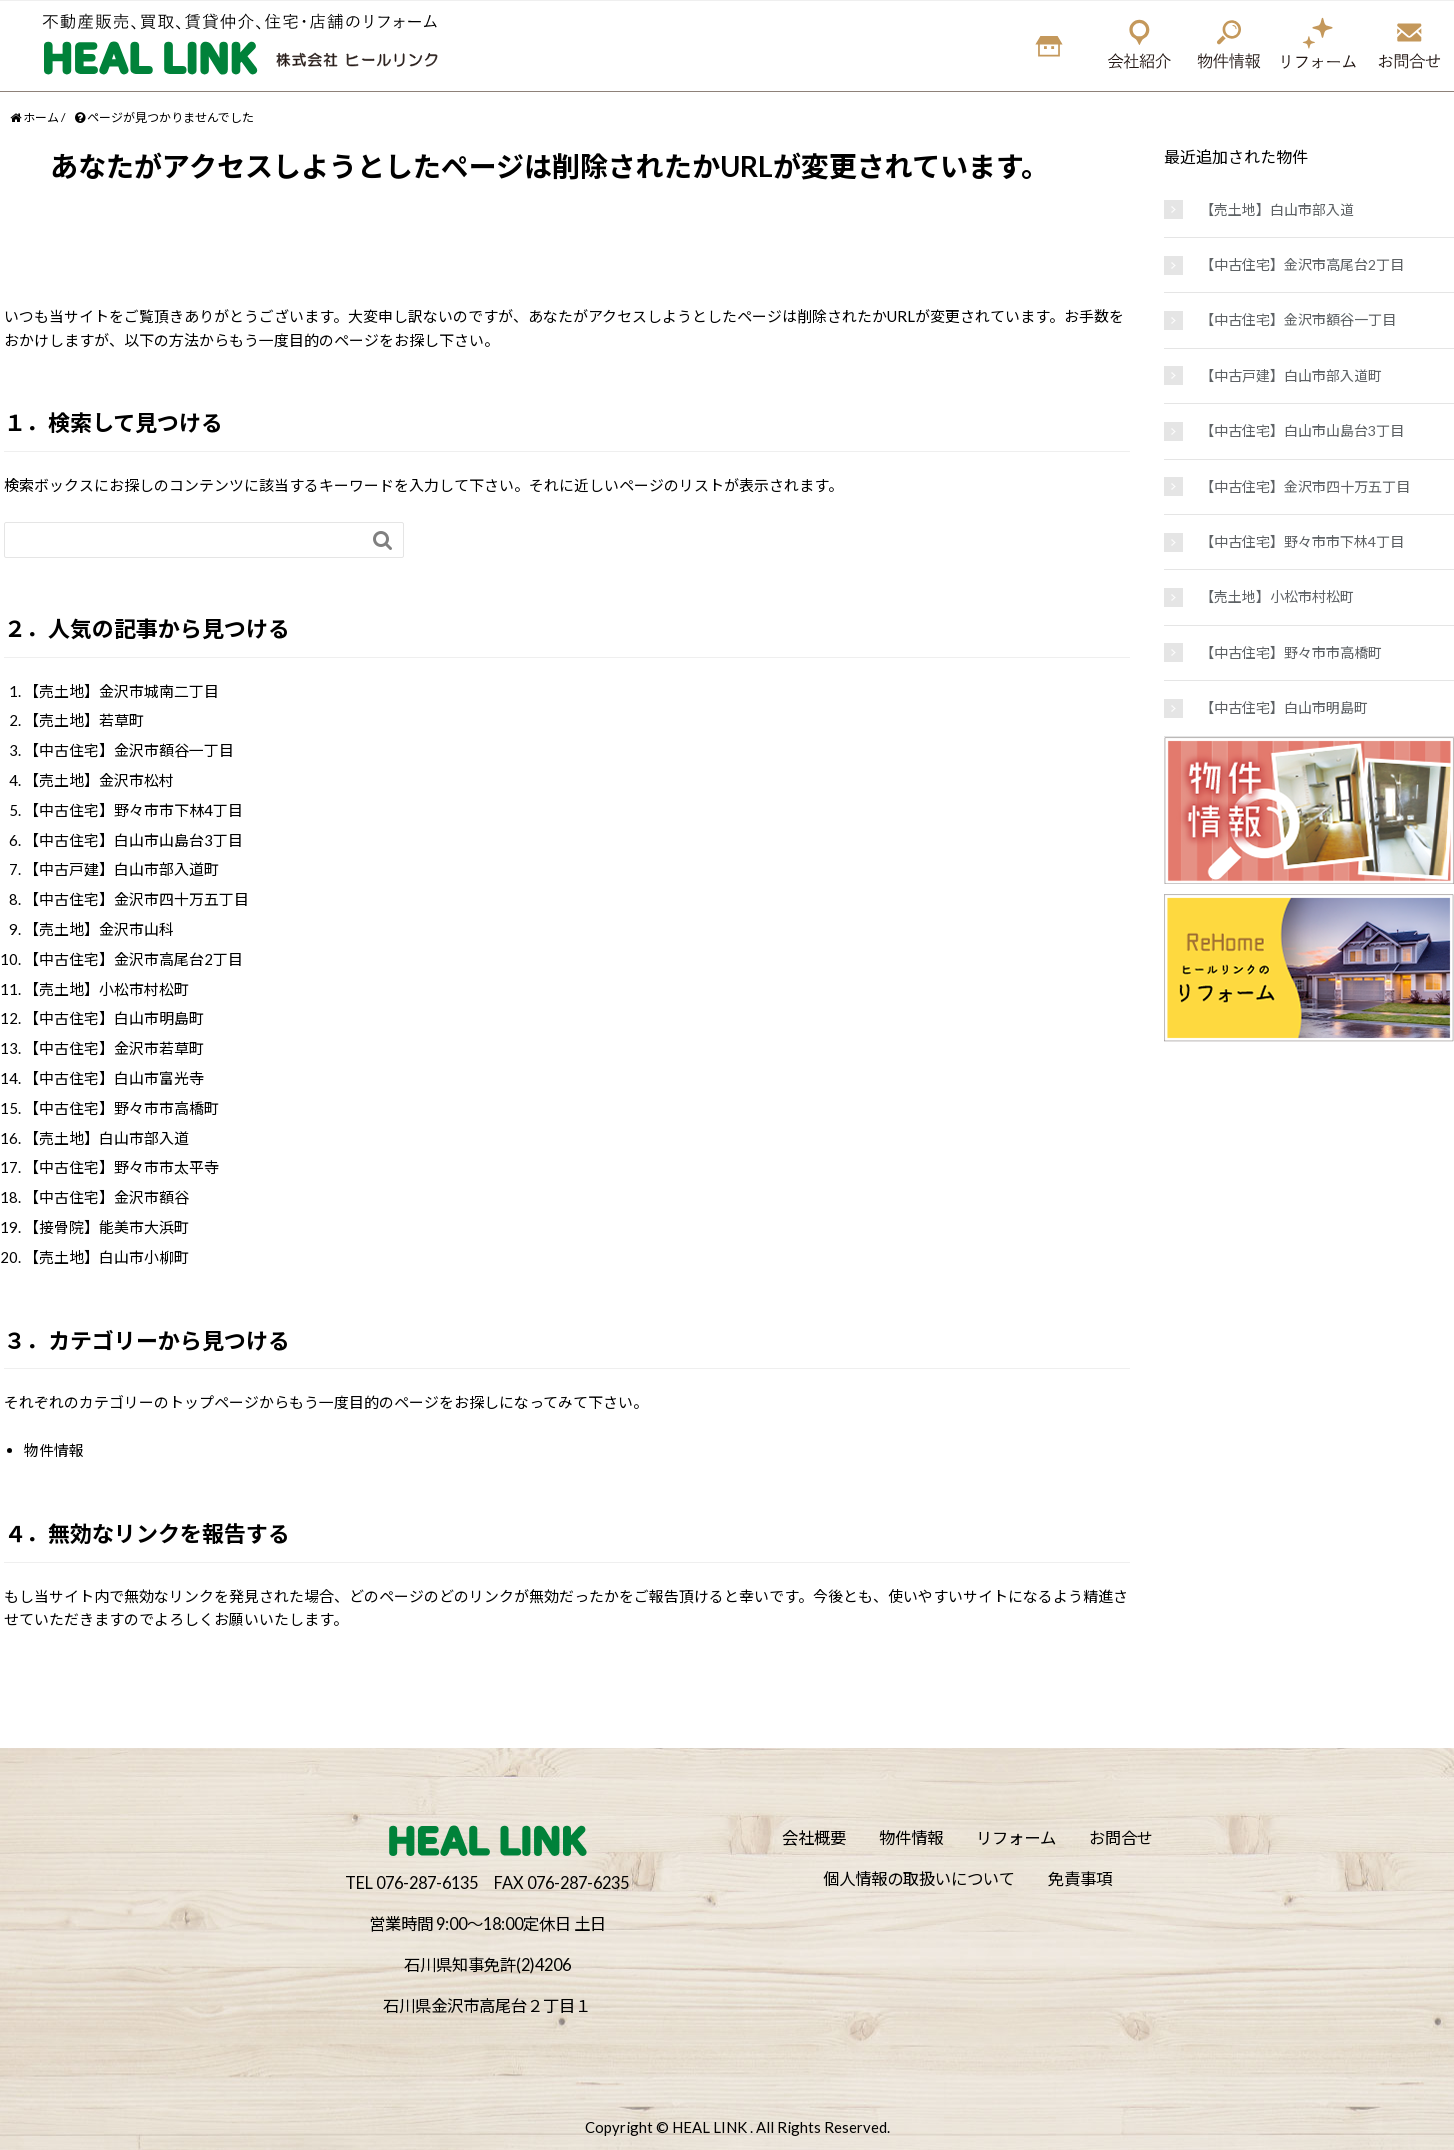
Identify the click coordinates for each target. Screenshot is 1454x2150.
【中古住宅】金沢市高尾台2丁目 (133, 959)
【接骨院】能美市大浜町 (106, 1227)
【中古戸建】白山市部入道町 (121, 869)
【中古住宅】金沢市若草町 (114, 1048)
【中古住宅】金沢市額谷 (106, 1197)
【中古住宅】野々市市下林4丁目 (133, 810)
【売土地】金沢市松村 (99, 780)
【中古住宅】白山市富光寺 (114, 1078)
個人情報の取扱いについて (919, 1878)
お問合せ (1121, 1837)
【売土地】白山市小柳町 (106, 1257)
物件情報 (54, 1450)
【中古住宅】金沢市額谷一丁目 (129, 750)
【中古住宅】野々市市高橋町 (121, 1108)
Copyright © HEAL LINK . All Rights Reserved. (737, 2127)
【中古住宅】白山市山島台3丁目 (133, 840)
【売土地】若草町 (84, 720)
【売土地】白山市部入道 (106, 1138)
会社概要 (814, 1837)
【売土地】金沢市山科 (99, 929)
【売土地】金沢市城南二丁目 (121, 691)
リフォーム (1016, 1837)
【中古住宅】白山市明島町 (114, 1018)
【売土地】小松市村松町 (106, 989)
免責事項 (1080, 1878)
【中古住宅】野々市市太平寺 (121, 1167)
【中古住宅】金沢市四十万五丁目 (136, 899)
